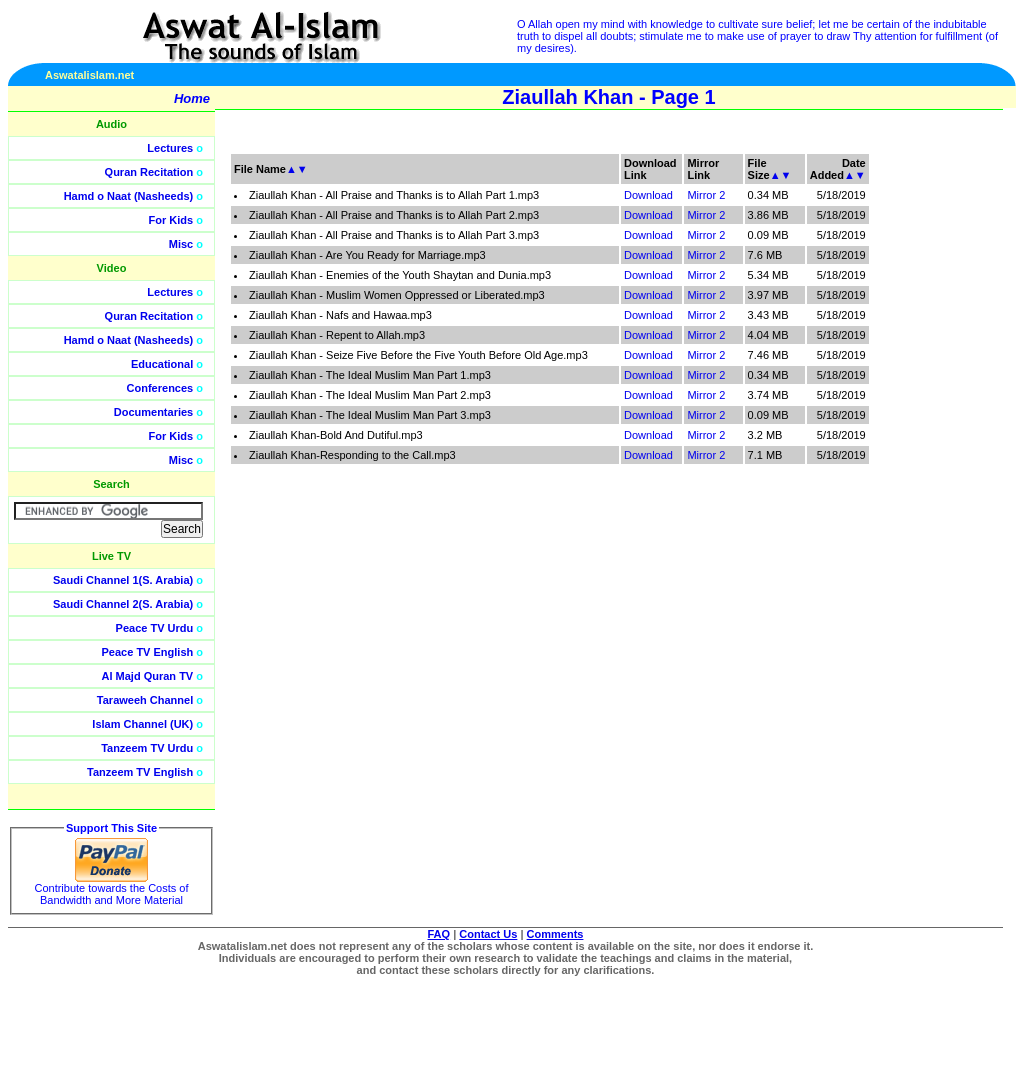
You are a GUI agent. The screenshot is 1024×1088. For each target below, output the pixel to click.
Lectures (170, 148)
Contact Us (488, 934)
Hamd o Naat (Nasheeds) (129, 196)
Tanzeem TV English (140, 772)
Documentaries (153, 412)
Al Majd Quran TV (148, 676)
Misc (181, 244)
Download (648, 195)
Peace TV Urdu (155, 628)
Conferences (160, 388)
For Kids (171, 220)
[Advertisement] (929, 450)
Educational (162, 364)
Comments (555, 934)
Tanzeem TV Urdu (147, 748)
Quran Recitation (149, 172)
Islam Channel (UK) (142, 724)
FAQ (439, 934)
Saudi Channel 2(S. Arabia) (123, 604)
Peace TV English (148, 652)
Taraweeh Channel (145, 700)
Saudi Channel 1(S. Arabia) (123, 580)
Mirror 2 (706, 195)
